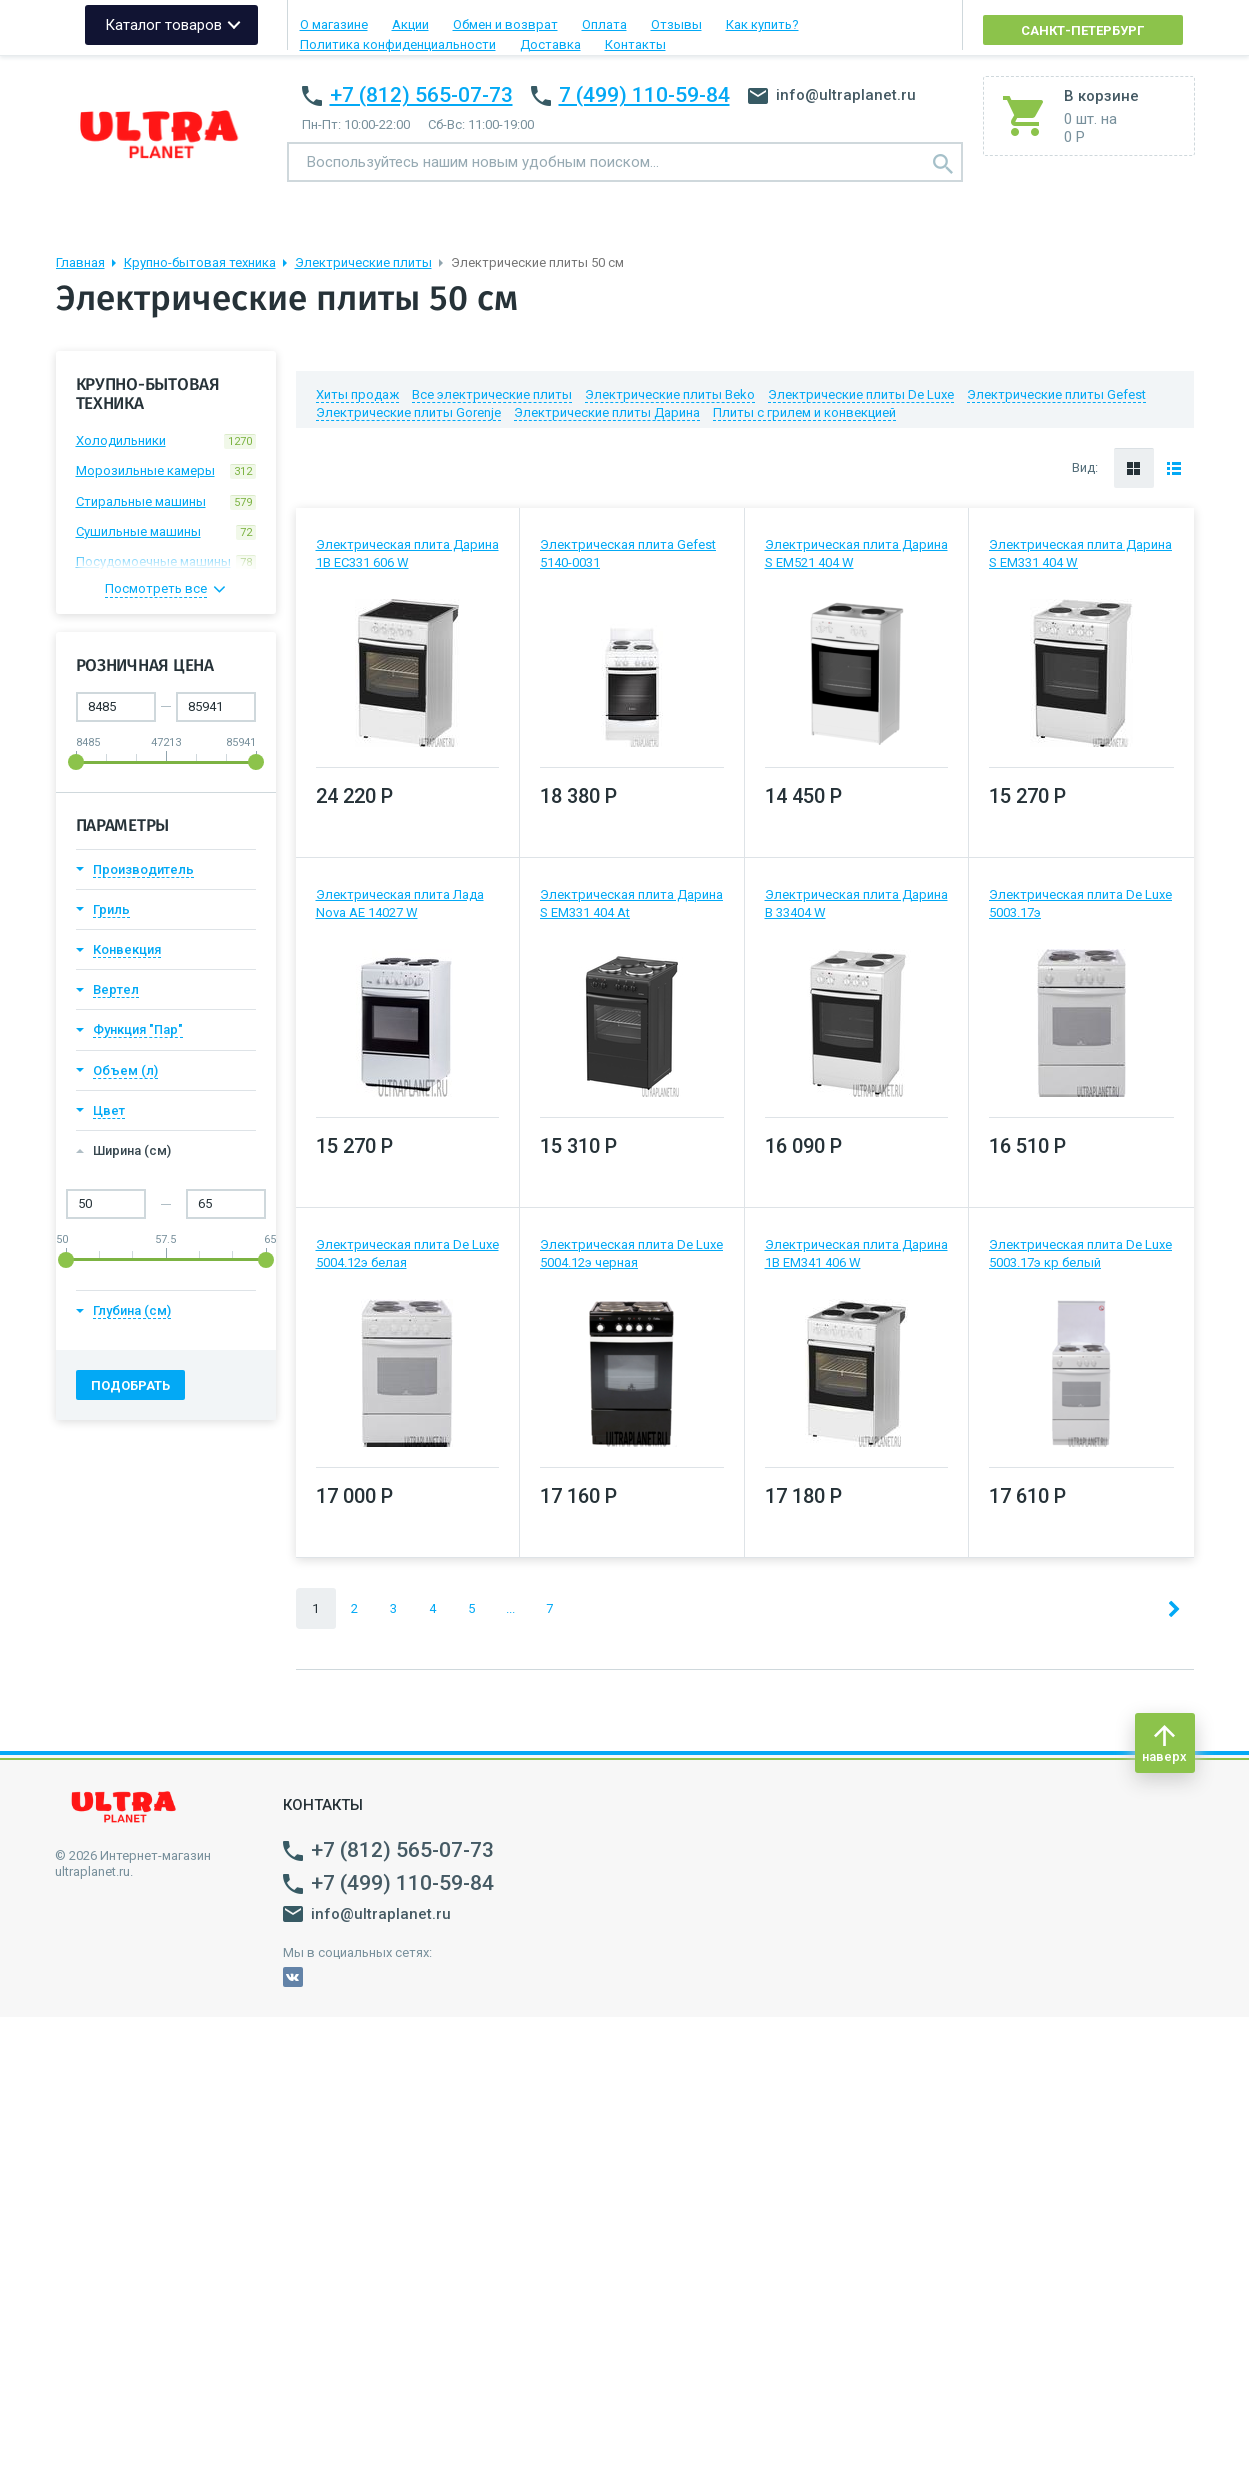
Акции (410, 24)
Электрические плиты (363, 262)
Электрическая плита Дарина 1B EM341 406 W (856, 1253)
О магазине (334, 24)
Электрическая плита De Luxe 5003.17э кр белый (1080, 1253)
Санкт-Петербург (1082, 30)
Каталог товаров (163, 25)
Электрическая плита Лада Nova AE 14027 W (400, 903)
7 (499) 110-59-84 (644, 95)
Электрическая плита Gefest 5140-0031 (628, 553)
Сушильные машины (166, 532)
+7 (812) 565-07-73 (421, 95)
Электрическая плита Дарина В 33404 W (856, 903)
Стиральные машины (166, 502)
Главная (80, 262)
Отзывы (676, 24)
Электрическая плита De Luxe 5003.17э (1080, 903)
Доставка (550, 44)
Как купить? (762, 24)
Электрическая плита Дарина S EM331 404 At (631, 903)
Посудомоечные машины (166, 562)
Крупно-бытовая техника (200, 262)
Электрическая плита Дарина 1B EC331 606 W (407, 553)
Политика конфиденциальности (398, 44)
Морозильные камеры (166, 471)
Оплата (604, 24)
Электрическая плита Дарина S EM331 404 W (1080, 553)
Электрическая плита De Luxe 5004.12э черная (631, 1253)
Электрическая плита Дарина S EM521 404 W (856, 553)
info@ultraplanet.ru (832, 95)
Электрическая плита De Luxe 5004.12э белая (407, 1253)
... (510, 1608)
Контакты (635, 44)
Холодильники (166, 441)
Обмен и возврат (505, 24)
